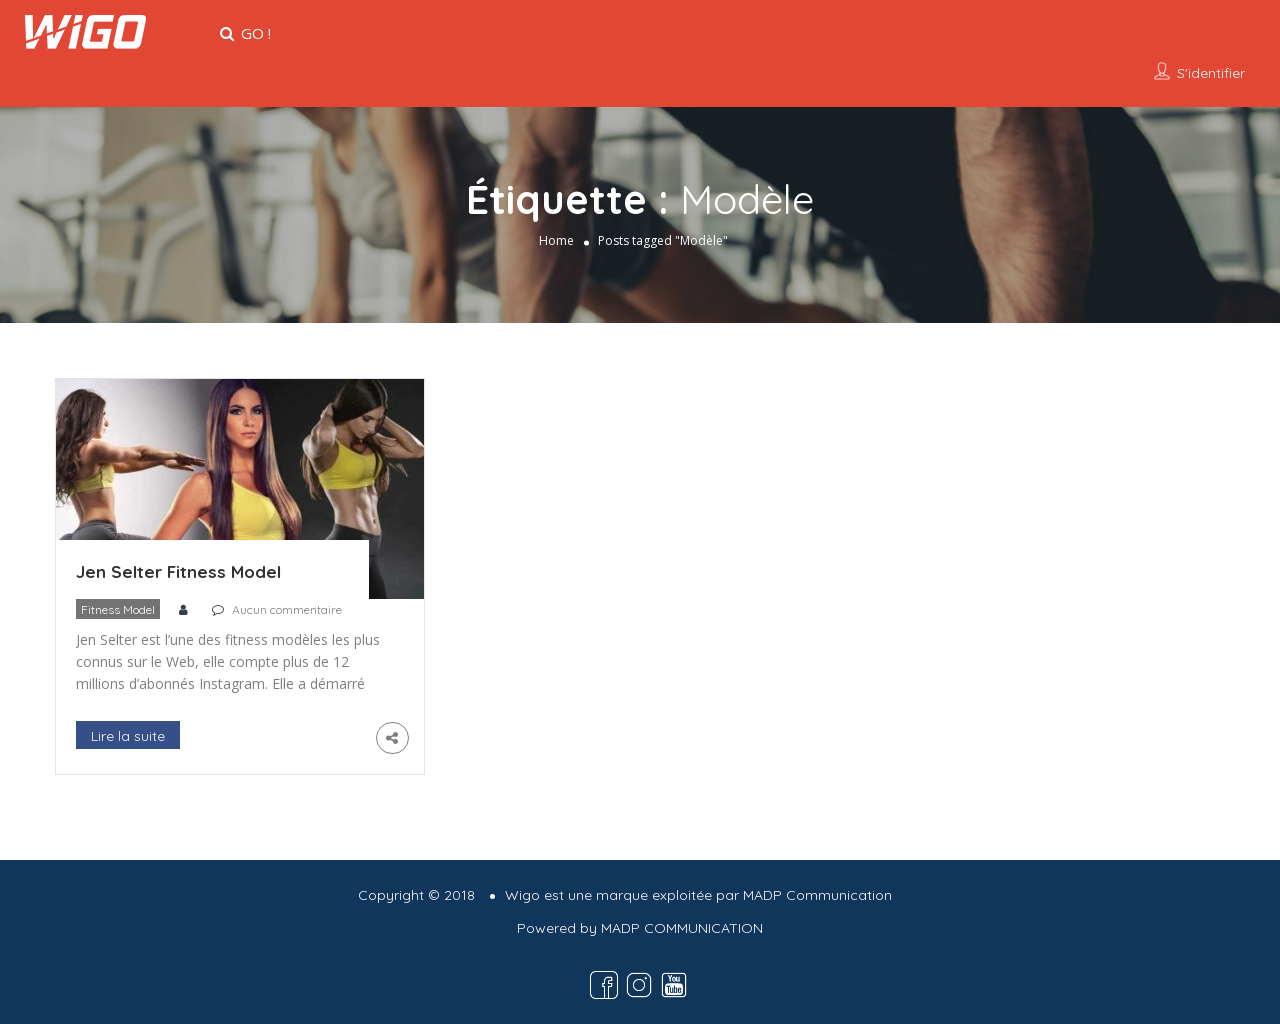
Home (556, 240)
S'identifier (1211, 73)
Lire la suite (128, 736)
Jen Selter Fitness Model (178, 571)
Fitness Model (118, 609)
